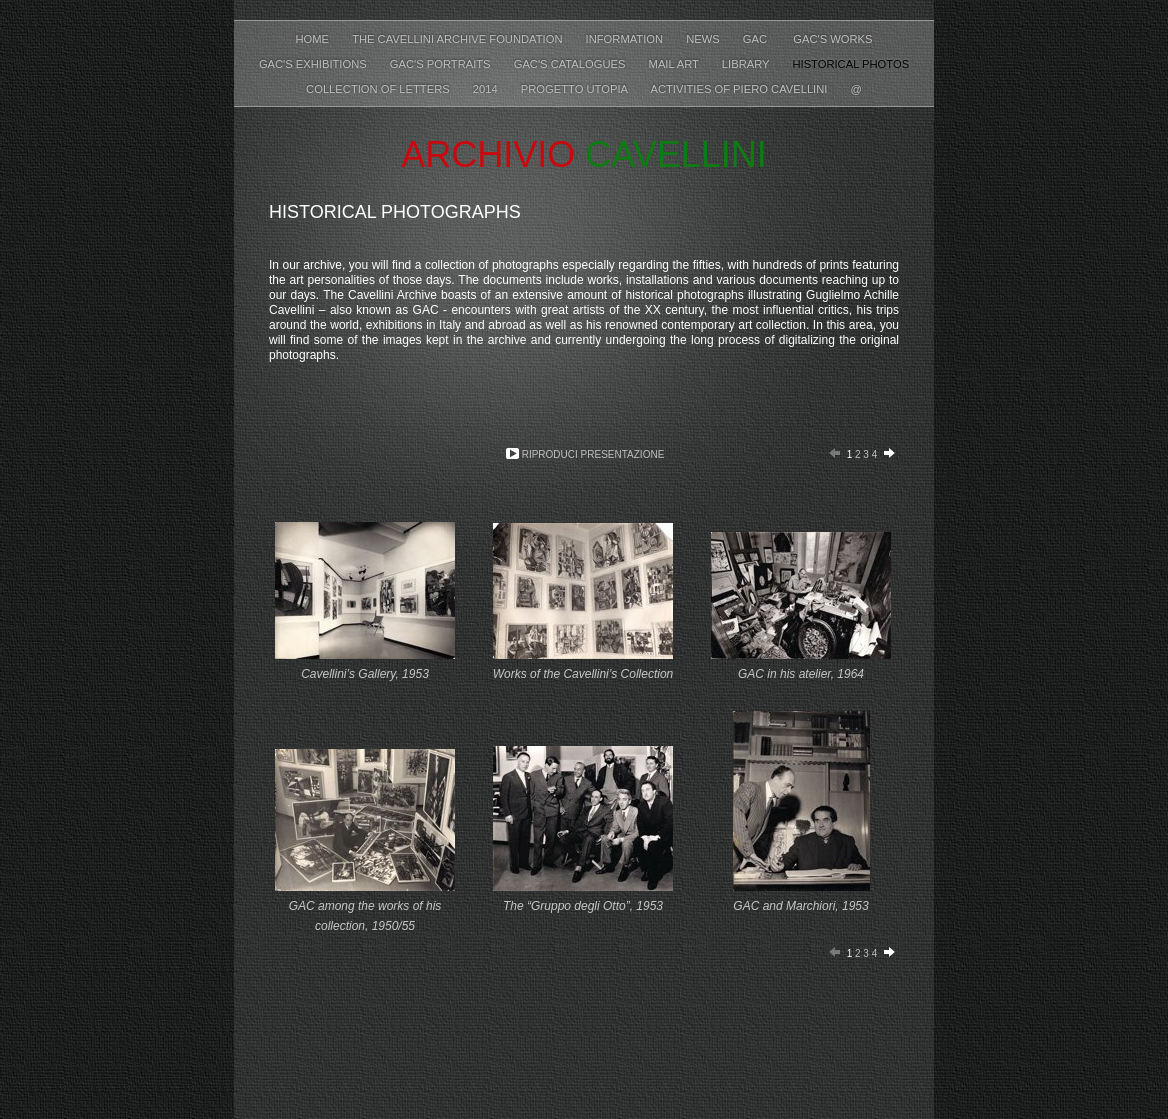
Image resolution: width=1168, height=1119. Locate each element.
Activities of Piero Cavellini (740, 89)
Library (747, 64)
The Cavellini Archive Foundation (458, 39)
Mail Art (675, 64)
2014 (487, 89)
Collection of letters (379, 89)
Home (313, 39)
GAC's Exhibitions (314, 64)
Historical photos (850, 64)
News (704, 39)
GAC (758, 39)
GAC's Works (832, 39)
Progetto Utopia (576, 89)
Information (626, 39)
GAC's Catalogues (571, 64)
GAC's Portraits (442, 64)
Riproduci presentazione (593, 454)
